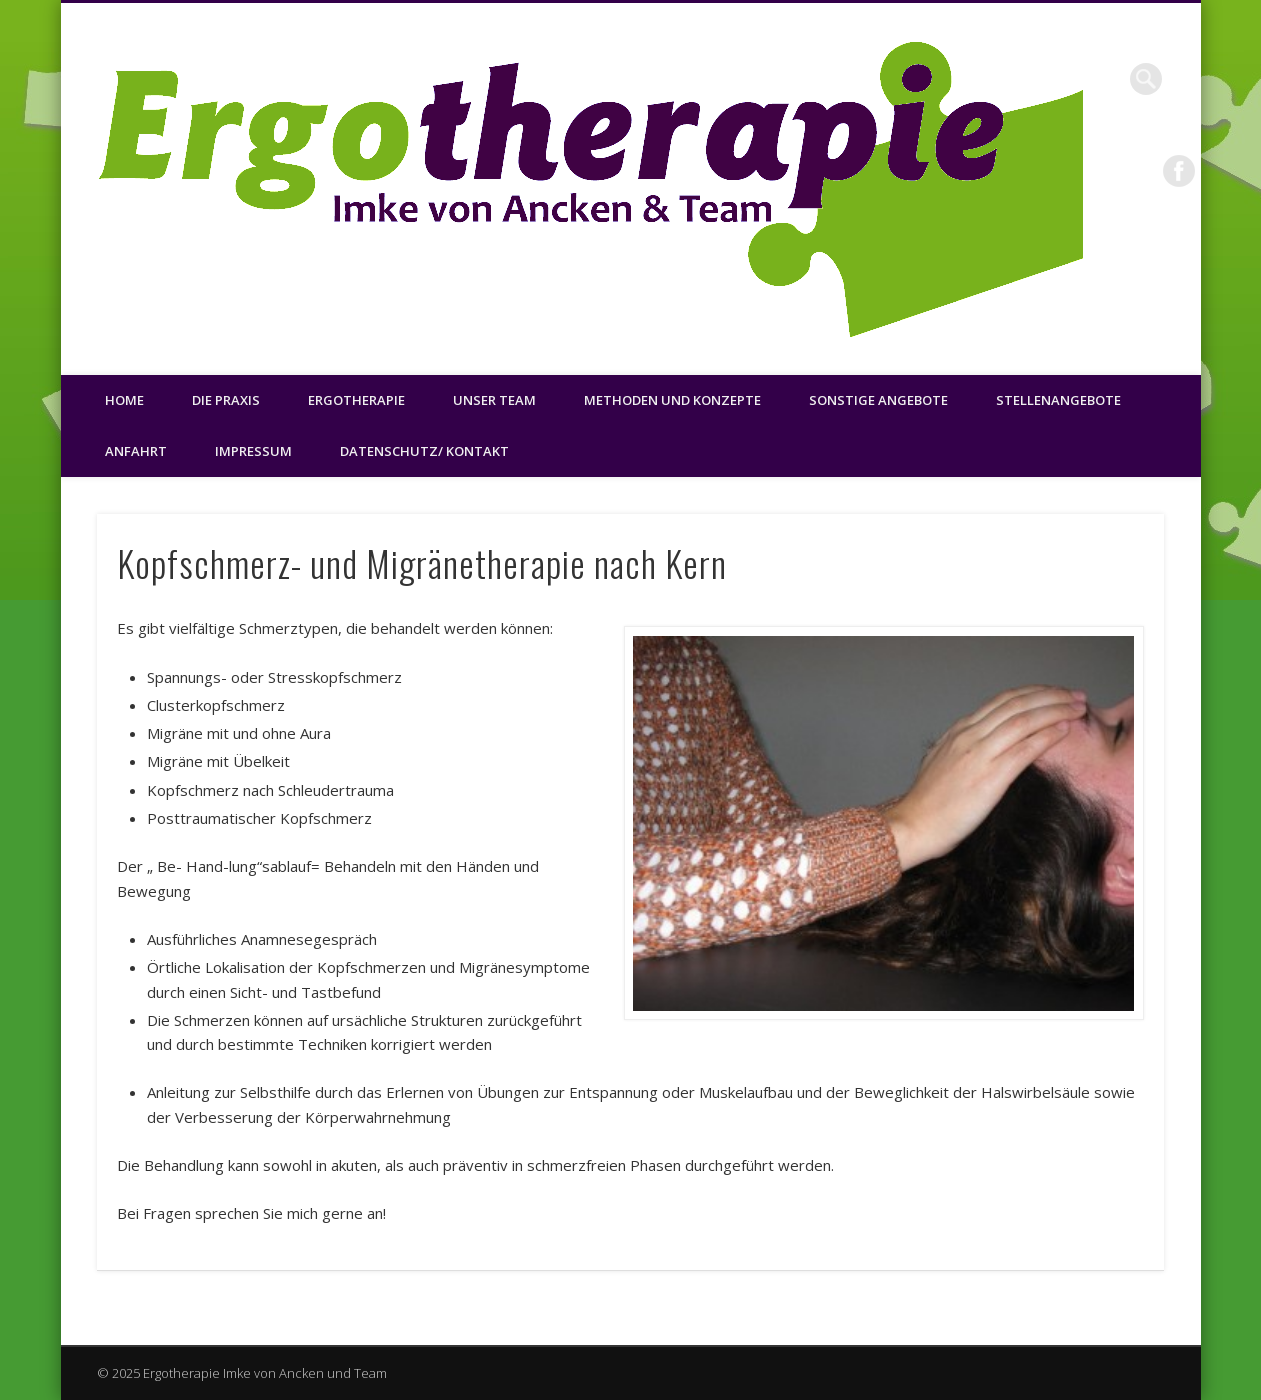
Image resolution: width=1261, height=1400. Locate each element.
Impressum (253, 451)
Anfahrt (136, 451)
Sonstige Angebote (878, 400)
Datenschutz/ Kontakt (424, 451)
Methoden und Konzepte (672, 400)
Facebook (1179, 171)
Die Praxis (226, 400)
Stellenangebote (1058, 400)
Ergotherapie (356, 400)
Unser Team (494, 400)
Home (124, 400)
